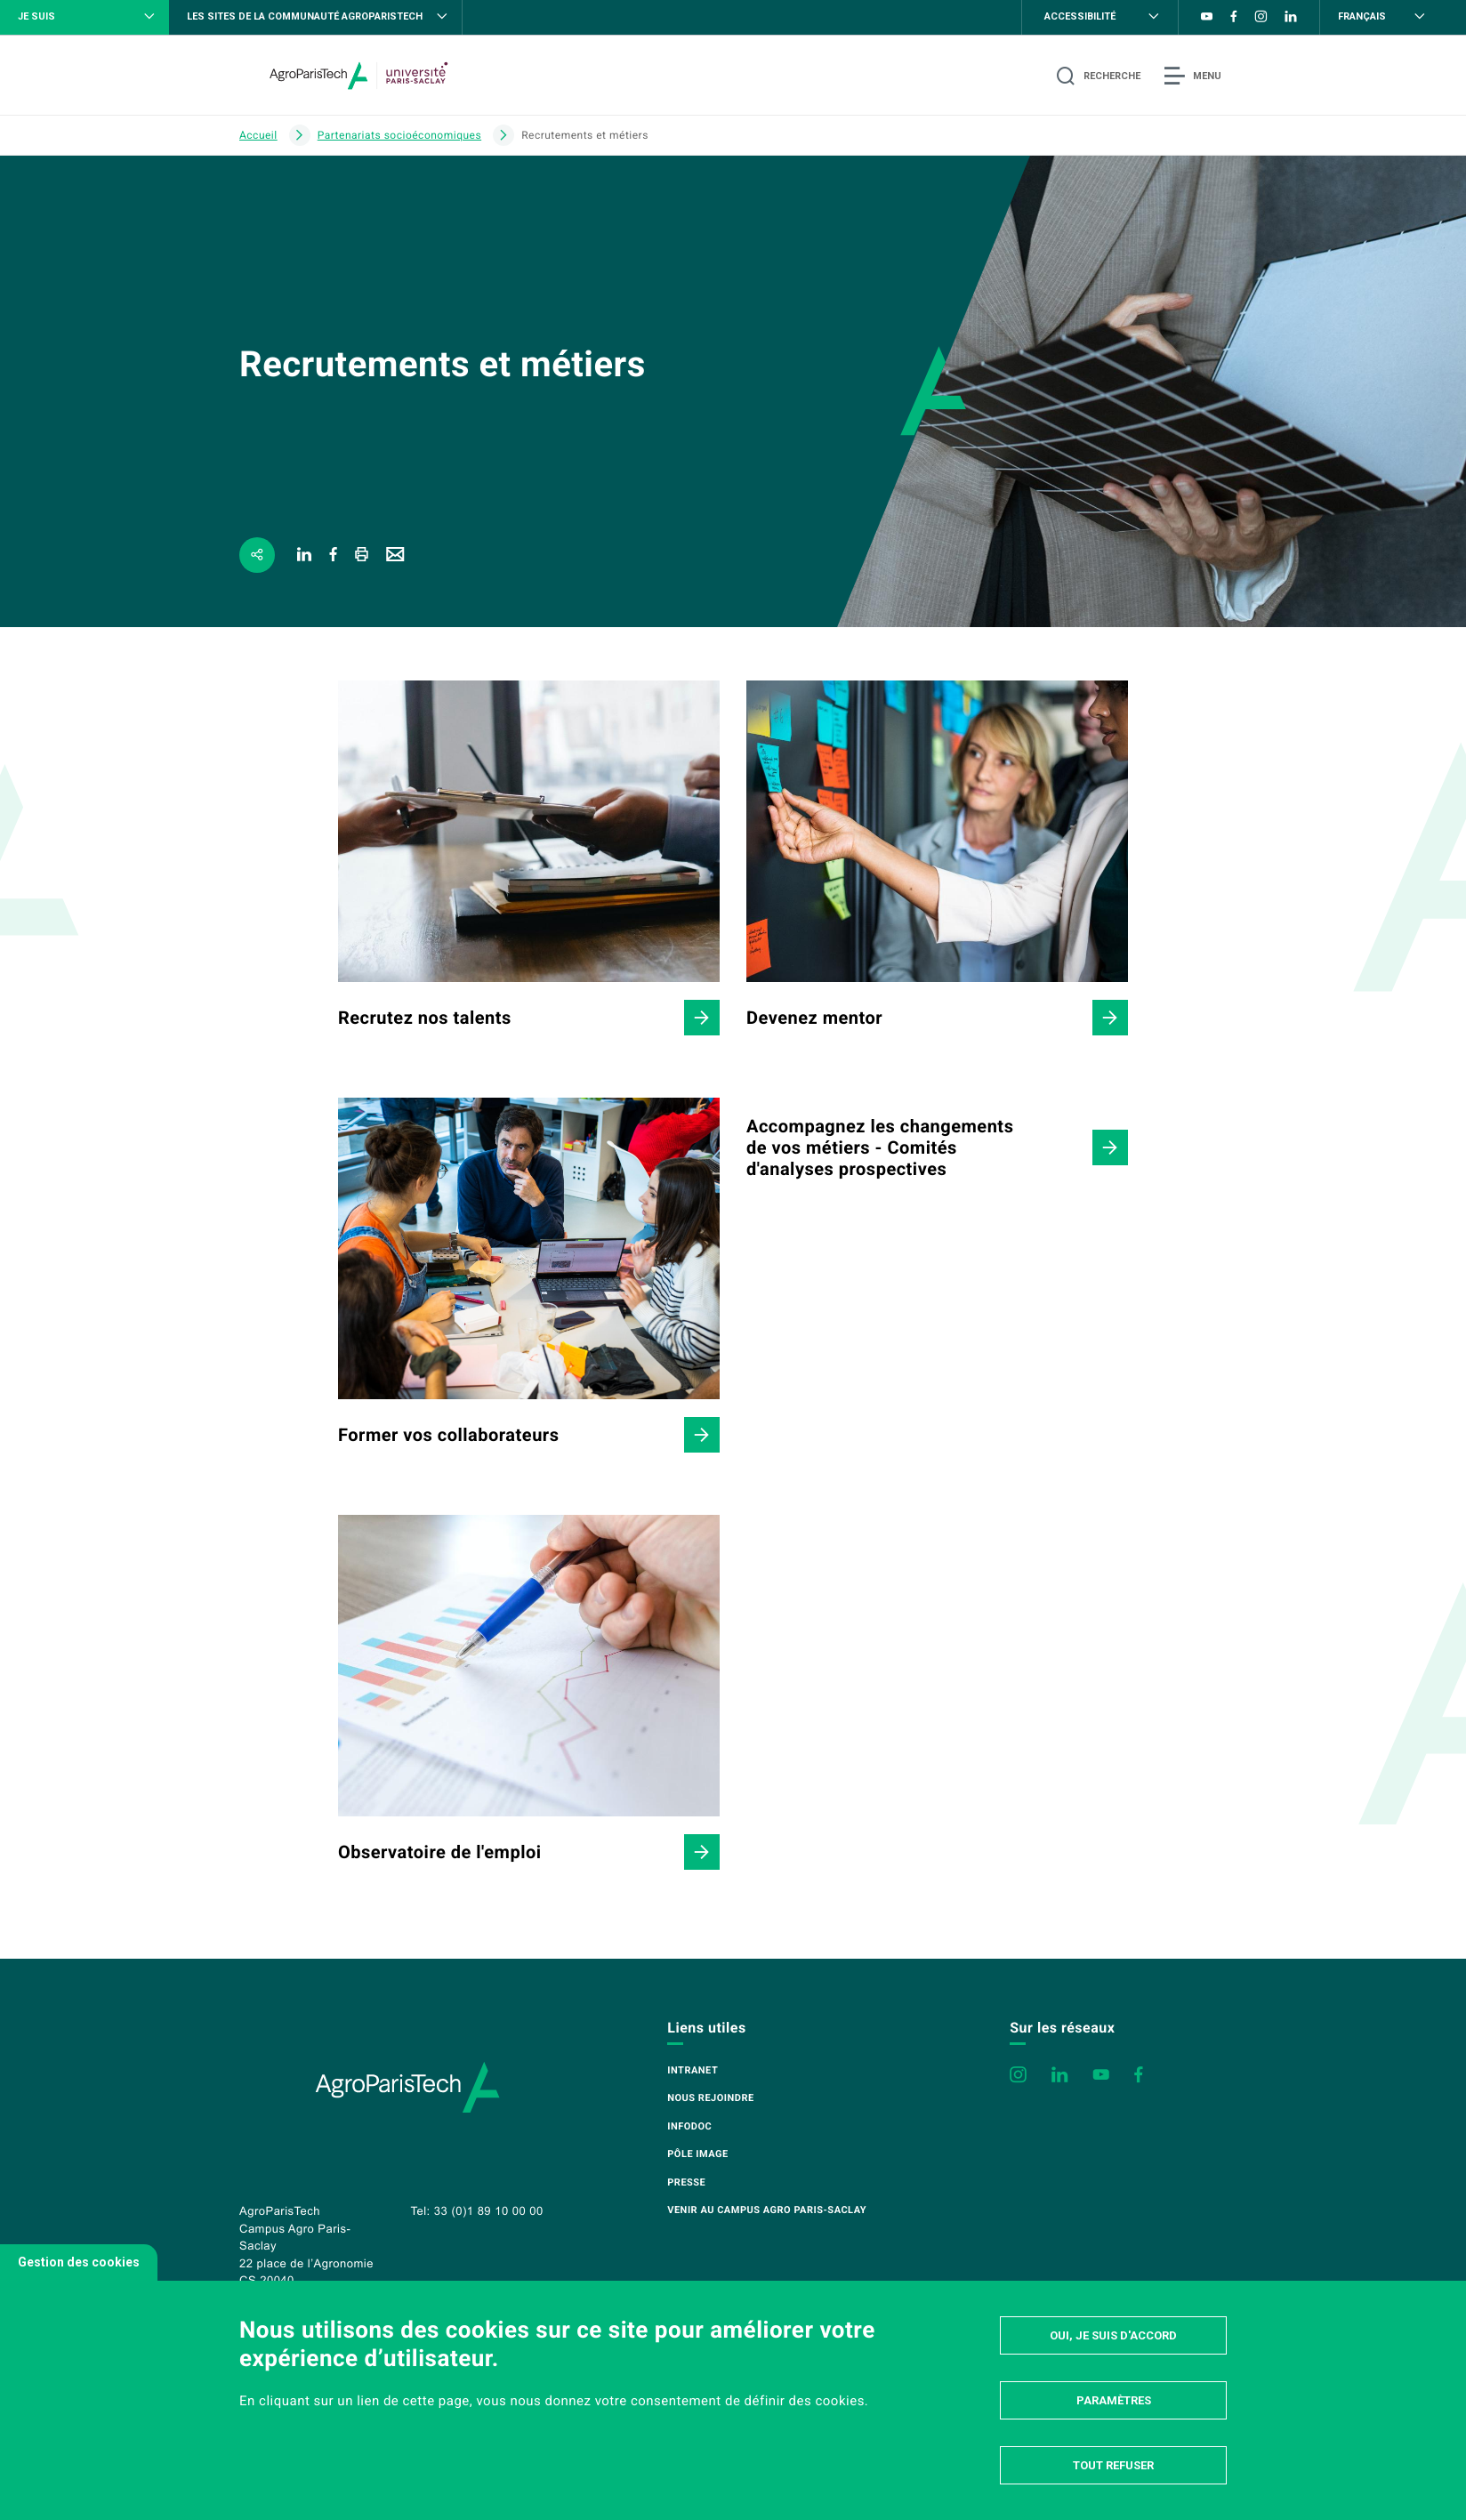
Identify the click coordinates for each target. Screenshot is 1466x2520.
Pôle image (697, 2154)
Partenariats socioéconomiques (399, 135)
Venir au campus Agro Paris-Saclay (766, 2210)
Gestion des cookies (79, 2262)
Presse (686, 2182)
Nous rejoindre (710, 2098)
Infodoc (689, 2126)
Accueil (258, 135)
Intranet (692, 2070)
